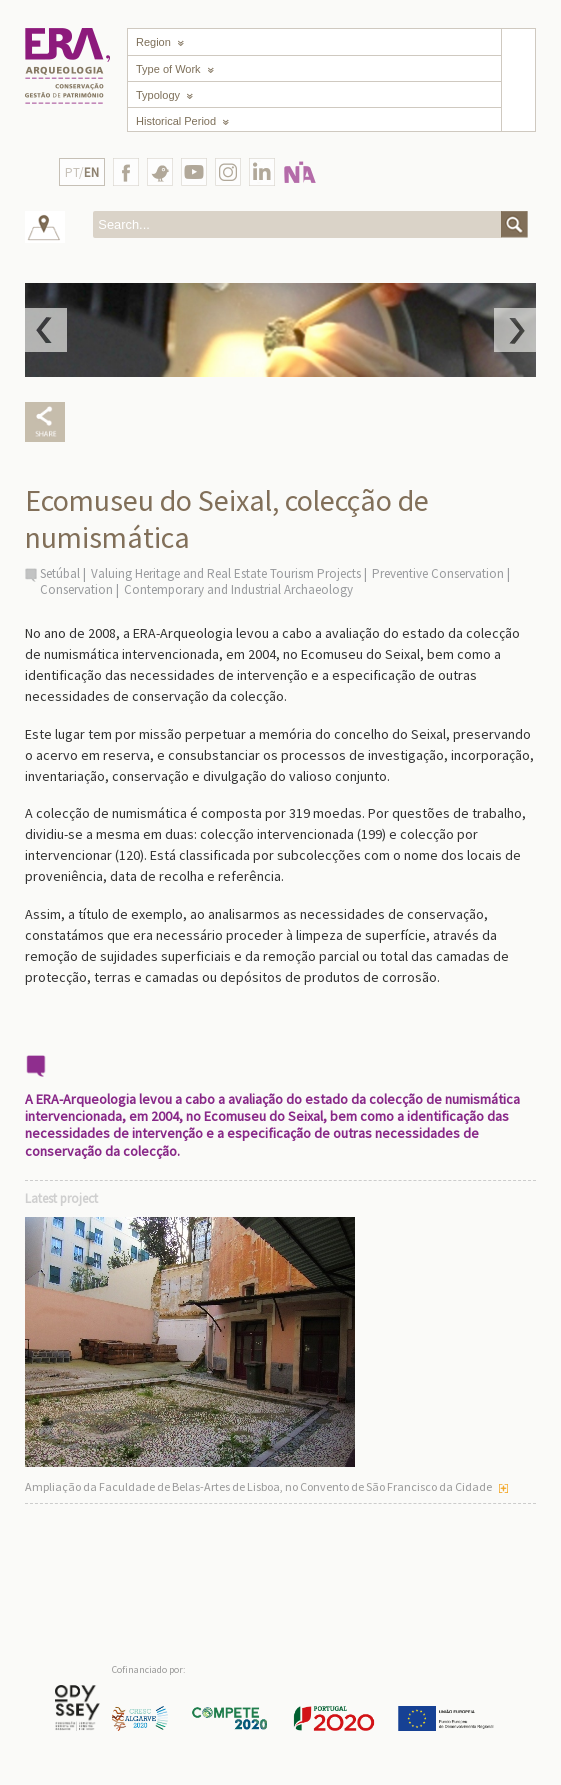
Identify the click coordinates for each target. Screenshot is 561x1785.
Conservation (76, 589)
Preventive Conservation (438, 573)
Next (515, 330)
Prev (46, 330)
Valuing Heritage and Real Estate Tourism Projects (226, 573)
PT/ (82, 172)
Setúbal (60, 573)
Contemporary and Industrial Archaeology (238, 589)
